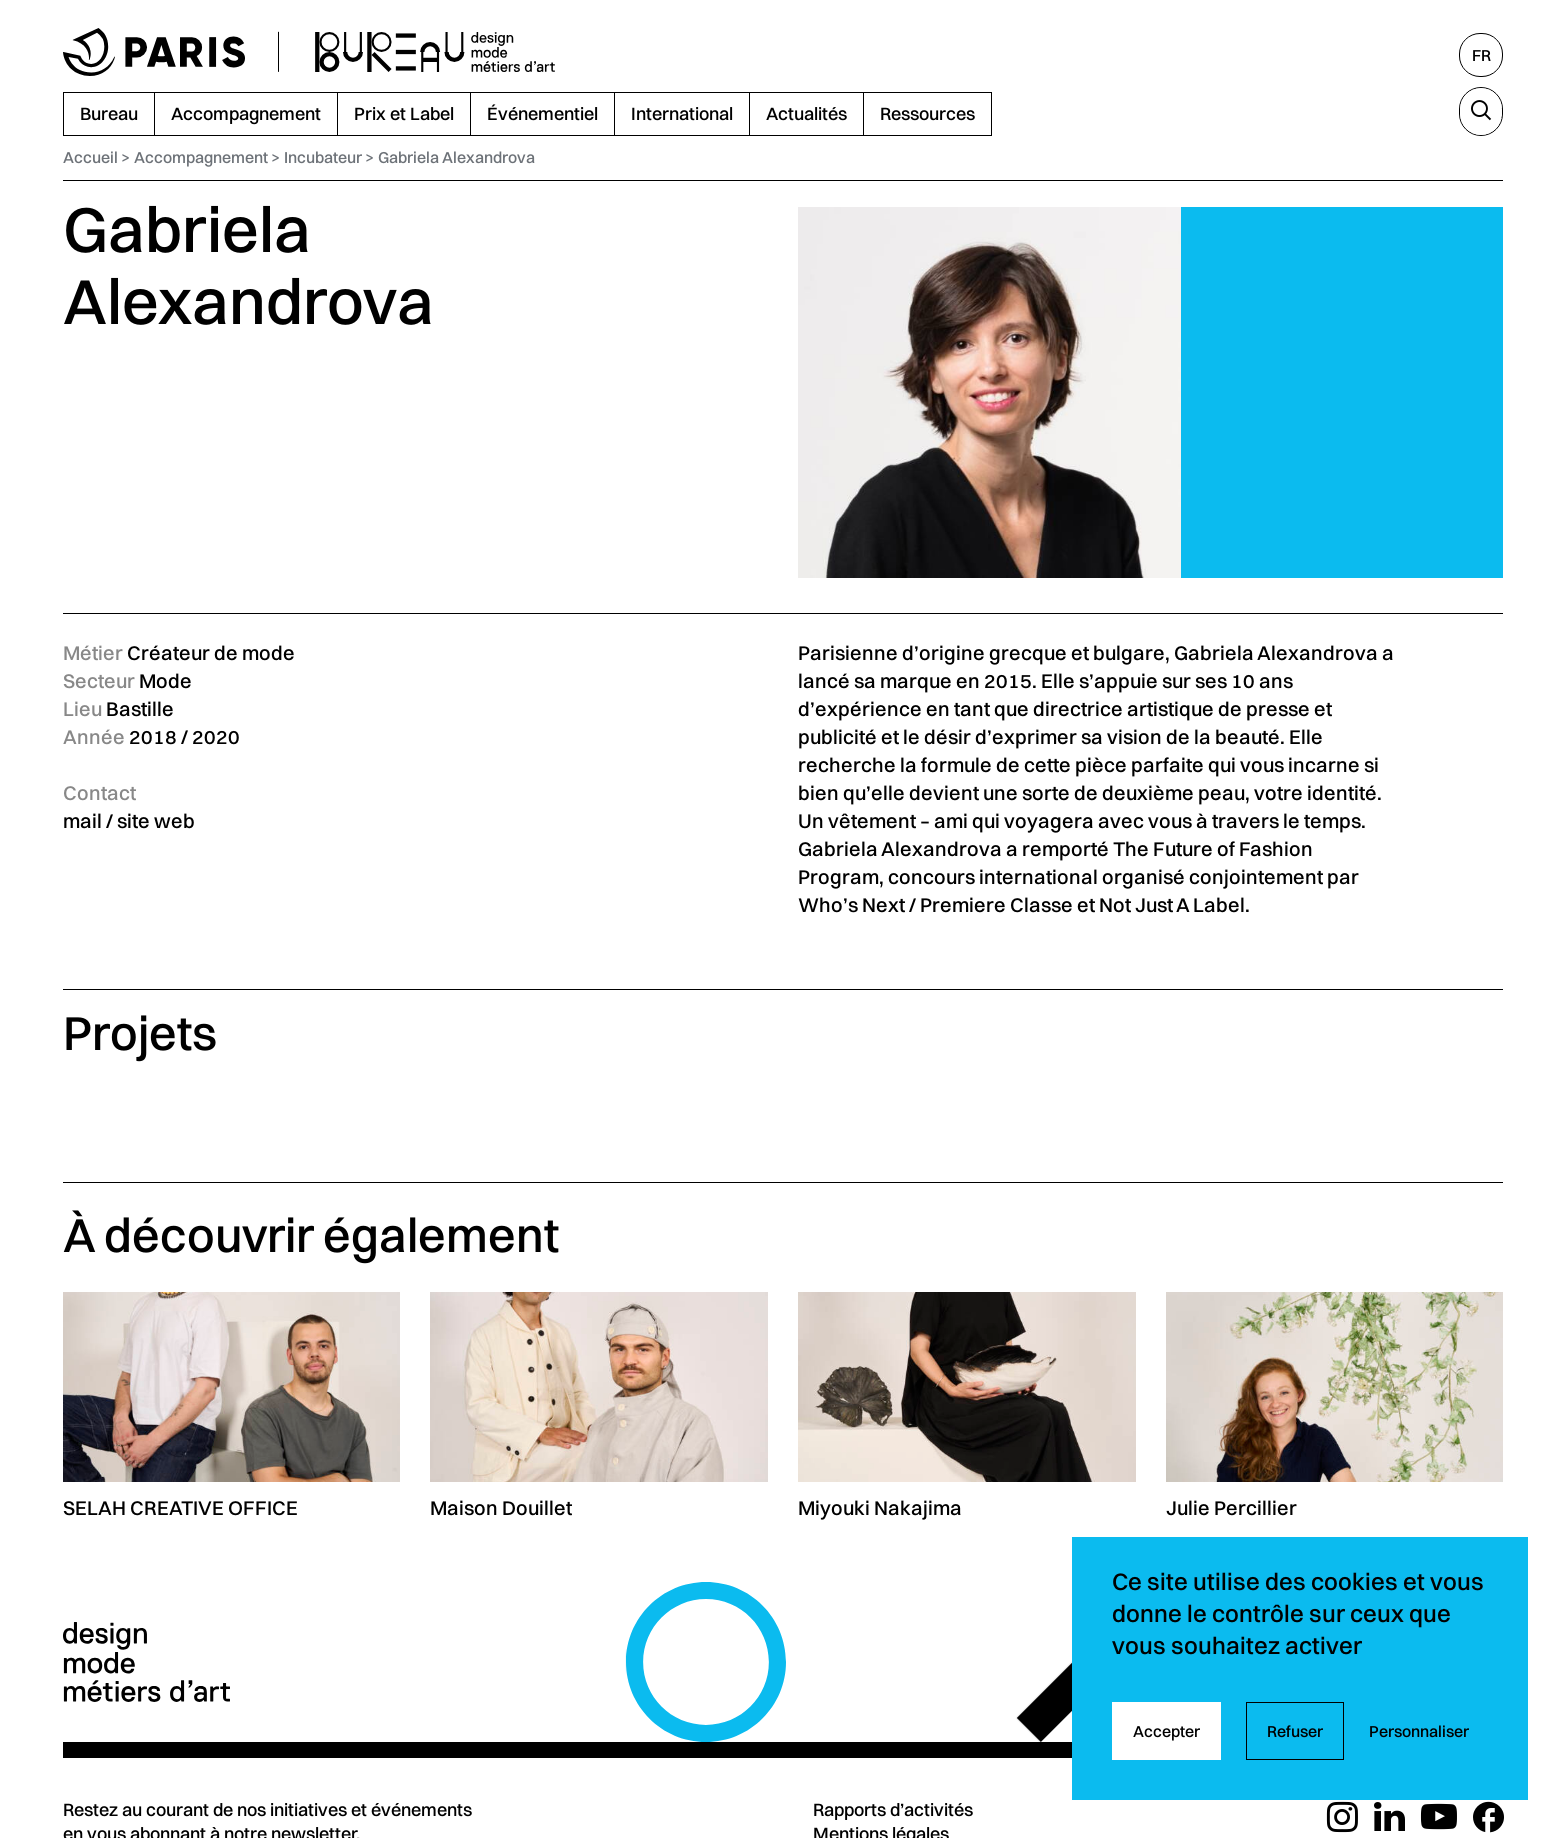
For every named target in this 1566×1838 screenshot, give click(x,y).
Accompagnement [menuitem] (246, 113)
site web (156, 820)
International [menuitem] (682, 113)
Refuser (1295, 1731)
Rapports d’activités (893, 1809)
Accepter (1166, 1731)
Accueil (90, 157)
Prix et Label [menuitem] (404, 113)
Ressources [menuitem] (927, 113)
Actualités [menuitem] (806, 113)
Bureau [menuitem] (109, 113)
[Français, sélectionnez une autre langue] (1481, 55)
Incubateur (323, 157)
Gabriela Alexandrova (456, 157)
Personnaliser (1419, 1731)
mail (82, 820)
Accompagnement (201, 157)
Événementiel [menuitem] (542, 113)
